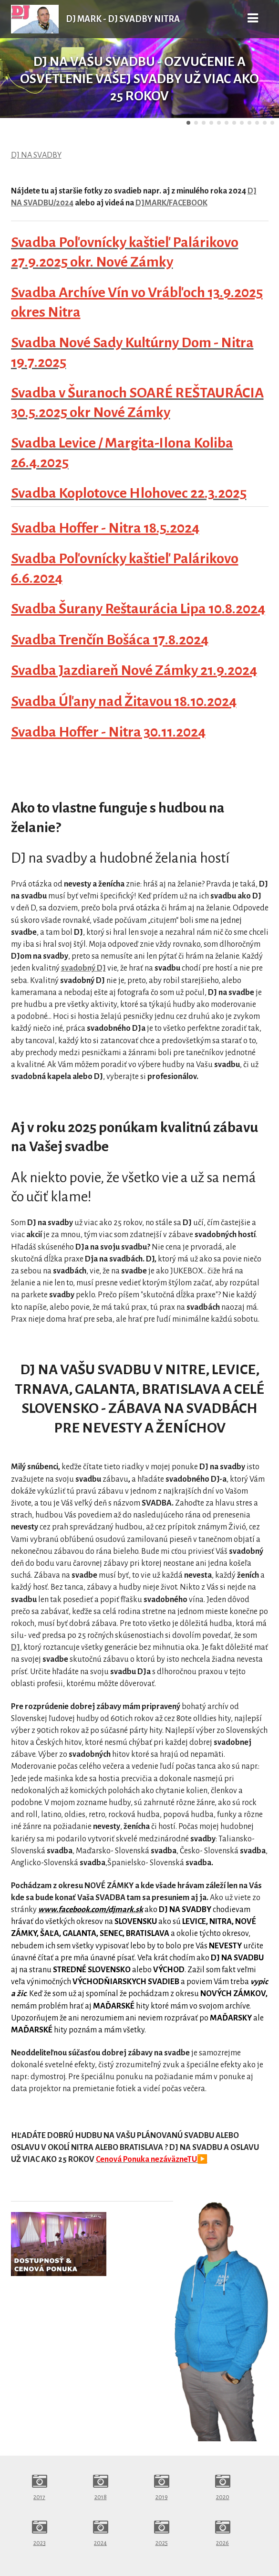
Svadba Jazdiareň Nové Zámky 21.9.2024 (134, 670)
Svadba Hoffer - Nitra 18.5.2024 (105, 527)
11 (265, 123)
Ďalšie (263, 59)
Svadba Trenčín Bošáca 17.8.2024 (109, 639)
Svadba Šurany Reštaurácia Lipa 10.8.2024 (138, 608)
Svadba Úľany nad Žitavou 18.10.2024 (124, 701)
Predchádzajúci (15, 59)
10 (257, 123)
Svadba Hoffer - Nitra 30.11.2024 (108, 731)
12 (272, 123)
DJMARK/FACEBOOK (171, 203)
